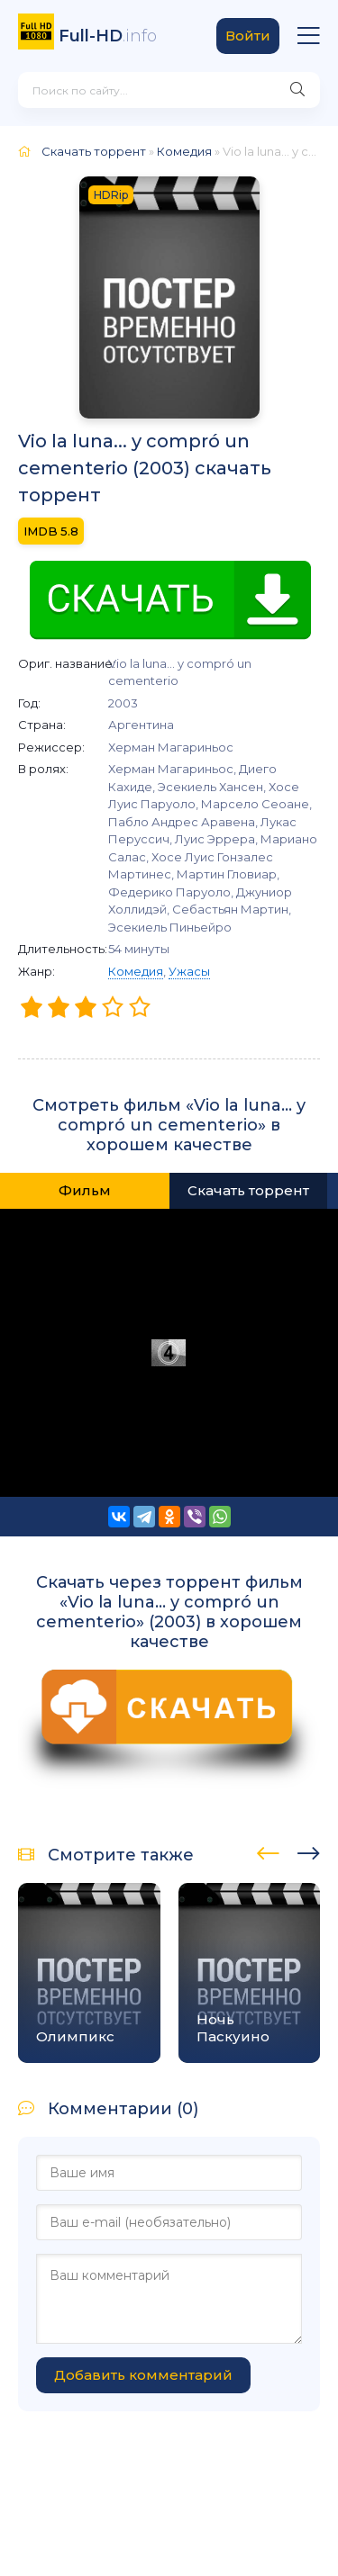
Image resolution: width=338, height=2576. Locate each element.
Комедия (135, 971)
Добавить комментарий (143, 2374)
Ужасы (189, 971)
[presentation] (268, 1851)
